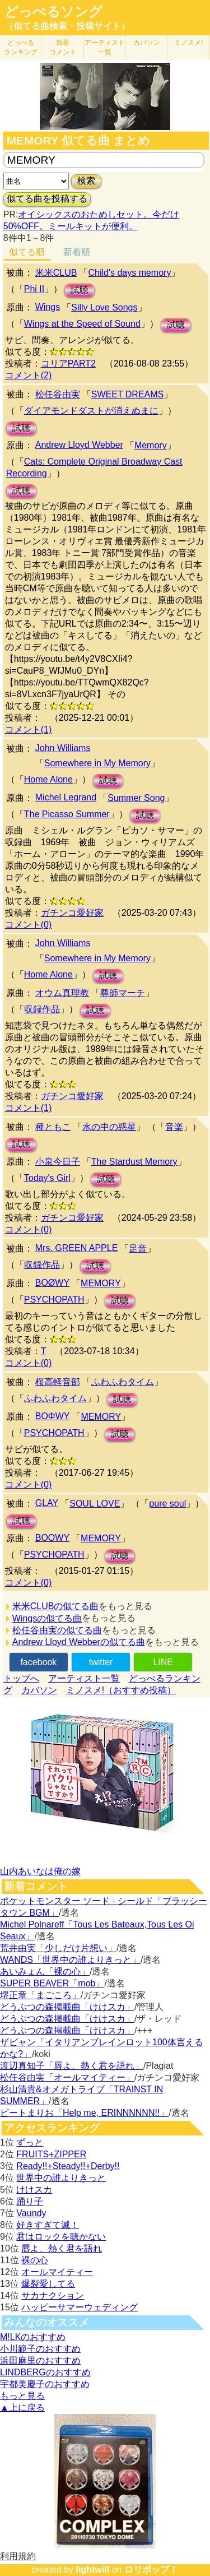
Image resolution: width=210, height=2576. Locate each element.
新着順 (76, 252)
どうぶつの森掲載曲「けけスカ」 (67, 2007)
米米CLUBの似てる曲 (55, 1606)
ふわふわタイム (122, 1382)
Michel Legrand (65, 797)
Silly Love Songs (104, 307)
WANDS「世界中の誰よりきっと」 (70, 1960)
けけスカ (34, 2189)
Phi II (34, 289)
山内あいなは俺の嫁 (40, 1871)
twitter (101, 1662)
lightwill (92, 2569)
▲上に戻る (22, 2407)
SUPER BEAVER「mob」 (52, 1983)
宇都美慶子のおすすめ (45, 2384)
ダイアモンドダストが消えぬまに (91, 410)
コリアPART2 (68, 363)
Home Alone (48, 779)
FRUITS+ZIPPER (51, 2154)
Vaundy (31, 2213)
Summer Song (136, 798)
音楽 (174, 1127)
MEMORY (101, 1283)
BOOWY (52, 1537)
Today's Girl (47, 1178)
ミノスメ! (188, 43)
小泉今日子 (57, 1161)
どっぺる (21, 47)
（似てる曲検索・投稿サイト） (67, 26)
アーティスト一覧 (84, 1678)
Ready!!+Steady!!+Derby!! (67, 2166)
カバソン (146, 43)
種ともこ (53, 1127)
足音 (138, 1248)
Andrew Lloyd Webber (79, 445)
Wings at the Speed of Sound (82, 323)
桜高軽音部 (57, 1382)
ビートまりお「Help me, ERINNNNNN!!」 (84, 2113)
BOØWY (52, 1282)
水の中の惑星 (109, 1127)
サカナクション (52, 2295)
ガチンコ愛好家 (72, 913)
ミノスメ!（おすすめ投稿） (121, 1690)
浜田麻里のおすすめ (40, 2360)
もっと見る (22, 2396)
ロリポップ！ (151, 2569)
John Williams (63, 748)
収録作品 (42, 1009)
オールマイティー (57, 2272)
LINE (163, 1662)
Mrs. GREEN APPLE (76, 1248)
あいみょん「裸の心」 (45, 1971)
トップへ (21, 1678)
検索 (86, 181)
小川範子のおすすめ (40, 2348)
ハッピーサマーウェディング (79, 2307)
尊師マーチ (122, 993)
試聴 (79, 290)
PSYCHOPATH (54, 1299)
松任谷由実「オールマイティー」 (67, 2077)
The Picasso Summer (67, 814)
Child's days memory (129, 272)
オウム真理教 (62, 993)
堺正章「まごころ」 (40, 1995)
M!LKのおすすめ (33, 2337)
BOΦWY (52, 1416)
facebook (38, 1662)
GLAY (47, 1503)
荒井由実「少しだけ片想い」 (58, 1948)
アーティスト (105, 47)
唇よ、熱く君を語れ (61, 2248)
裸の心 (34, 2260)
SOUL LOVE (94, 1503)
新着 (62, 47)
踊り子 (29, 2201)
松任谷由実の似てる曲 (57, 1630)
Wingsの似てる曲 (47, 1618)
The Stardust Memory (134, 1161)
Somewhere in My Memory (97, 763)
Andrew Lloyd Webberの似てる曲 (78, 1642)
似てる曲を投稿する (47, 198)
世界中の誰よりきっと (61, 2178)
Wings (47, 307)
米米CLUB (56, 272)
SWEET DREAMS (127, 394)
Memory (150, 445)
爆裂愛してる (48, 2283)
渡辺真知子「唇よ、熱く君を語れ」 (71, 2065)
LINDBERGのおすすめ (45, 2372)
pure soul (167, 1503)
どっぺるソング (53, 11)
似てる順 (27, 252)
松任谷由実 (57, 394)
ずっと (29, 2142)
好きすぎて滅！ (47, 2225)
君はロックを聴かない (61, 2236)
